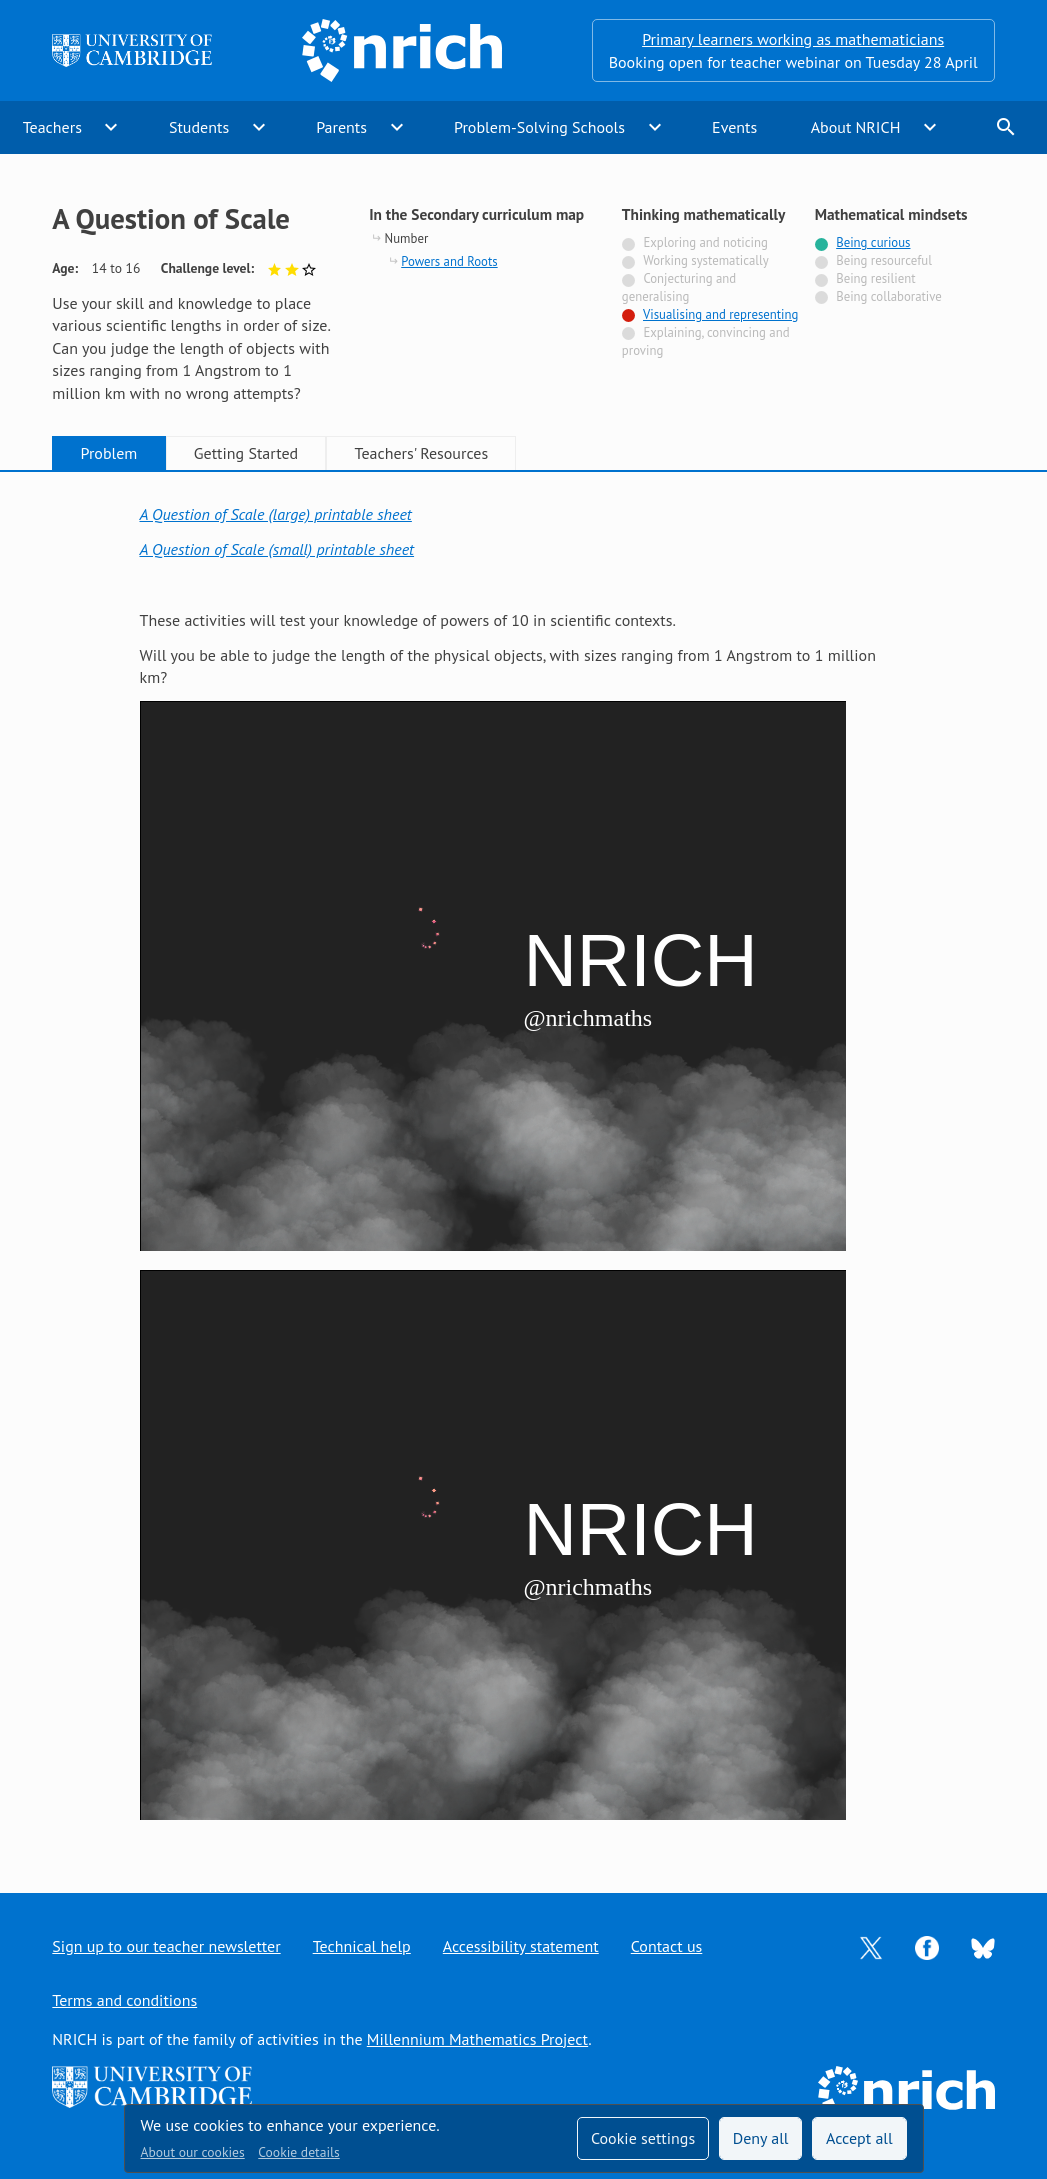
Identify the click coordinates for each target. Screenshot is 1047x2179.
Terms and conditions (124, 2000)
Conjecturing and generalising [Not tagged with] (679, 287)
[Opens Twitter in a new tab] (871, 1946)
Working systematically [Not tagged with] (706, 260)
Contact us (667, 1946)
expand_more (111, 127)
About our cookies (193, 2152)
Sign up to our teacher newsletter (166, 1946)
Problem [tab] (109, 453)
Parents (341, 127)
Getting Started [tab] (246, 453)
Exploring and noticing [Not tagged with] (705, 242)
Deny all (761, 2138)
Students (199, 127)
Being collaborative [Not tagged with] (889, 296)
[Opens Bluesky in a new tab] (983, 1947)
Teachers (52, 127)
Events (734, 127)
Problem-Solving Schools (539, 127)
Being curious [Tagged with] (873, 242)
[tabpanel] (524, 1164)
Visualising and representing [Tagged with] (720, 314)
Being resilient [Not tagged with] (875, 278)
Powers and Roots (449, 261)
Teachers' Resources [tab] (422, 453)
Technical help (362, 1946)
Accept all (859, 2138)
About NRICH (856, 127)
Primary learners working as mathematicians (793, 39)
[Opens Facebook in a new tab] (927, 1946)
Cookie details (298, 2152)
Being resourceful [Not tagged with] (884, 260)
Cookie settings (643, 2138)
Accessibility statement (521, 1946)
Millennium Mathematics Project (477, 2039)
